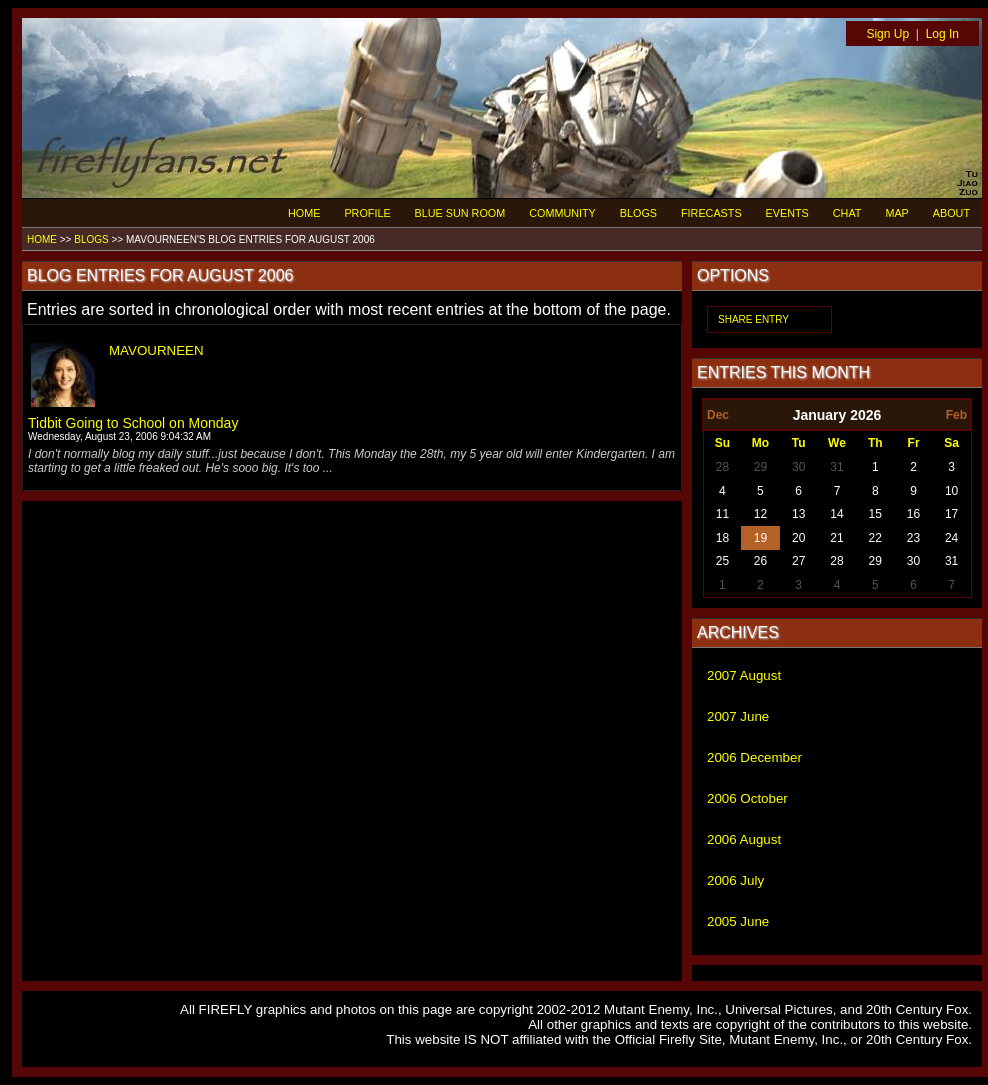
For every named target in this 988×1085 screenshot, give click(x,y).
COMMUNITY (562, 213)
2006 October (747, 798)
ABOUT (951, 213)
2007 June (738, 716)
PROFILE (367, 213)
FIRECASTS (711, 213)
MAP (896, 213)
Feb (956, 415)
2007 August (744, 675)
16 (913, 514)
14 (836, 514)
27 (798, 561)
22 (875, 538)
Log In (942, 34)
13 (798, 514)
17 (951, 514)
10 (951, 491)
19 (760, 538)
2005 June (738, 921)
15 (875, 514)
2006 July (735, 880)
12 (760, 514)
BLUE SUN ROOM (460, 213)
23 (913, 538)
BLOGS (638, 213)
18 (722, 538)
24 (951, 538)
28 (722, 467)
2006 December (754, 757)
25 (722, 561)
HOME (304, 213)
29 (760, 467)
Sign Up (887, 34)
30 (798, 467)
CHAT (847, 213)
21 (836, 538)
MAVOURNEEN (156, 350)
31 (836, 467)
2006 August (744, 839)
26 (760, 561)
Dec (718, 415)
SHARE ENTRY (753, 319)
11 (722, 514)
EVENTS (787, 213)
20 (798, 538)
